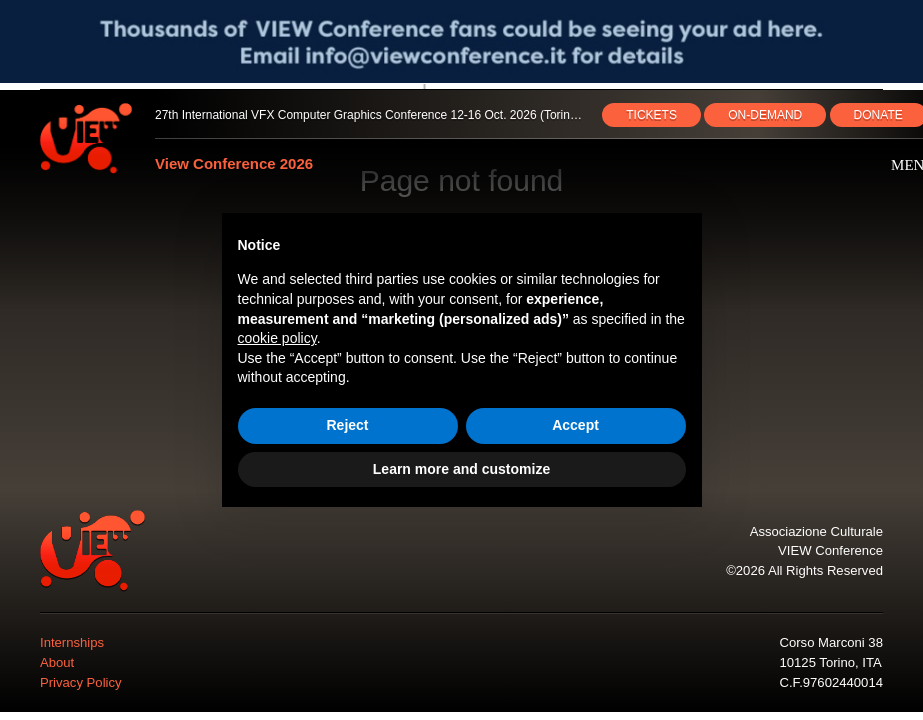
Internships (72, 642)
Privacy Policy (81, 682)
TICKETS (651, 115)
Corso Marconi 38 (830, 642)
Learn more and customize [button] (461, 469)
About (57, 662)
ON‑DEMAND (765, 115)
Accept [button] (575, 425)
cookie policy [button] (277, 338)
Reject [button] (347, 425)
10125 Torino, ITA (830, 662)
